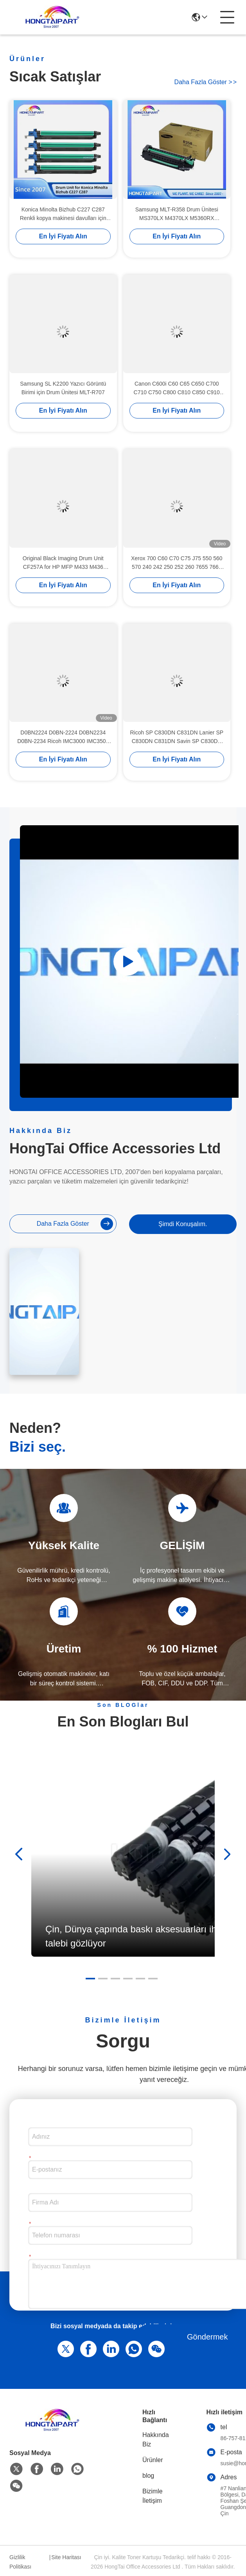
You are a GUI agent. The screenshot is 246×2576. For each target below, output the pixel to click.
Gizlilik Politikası (20, 2562)
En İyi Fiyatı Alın (63, 236)
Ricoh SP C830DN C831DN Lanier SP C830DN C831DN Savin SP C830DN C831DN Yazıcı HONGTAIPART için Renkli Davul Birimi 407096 (176, 738)
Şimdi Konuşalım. (182, 1224)
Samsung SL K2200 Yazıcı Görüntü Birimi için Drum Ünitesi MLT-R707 (63, 388)
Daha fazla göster (205, 82)
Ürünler (152, 2460)
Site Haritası (66, 2557)
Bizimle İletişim (152, 2496)
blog (148, 2475)
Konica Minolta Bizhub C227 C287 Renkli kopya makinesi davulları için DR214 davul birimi (63, 215)
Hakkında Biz (155, 2440)
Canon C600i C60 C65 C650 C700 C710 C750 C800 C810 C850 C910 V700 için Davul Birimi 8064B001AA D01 (176, 389)
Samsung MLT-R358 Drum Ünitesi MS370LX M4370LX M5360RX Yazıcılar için (176, 215)
